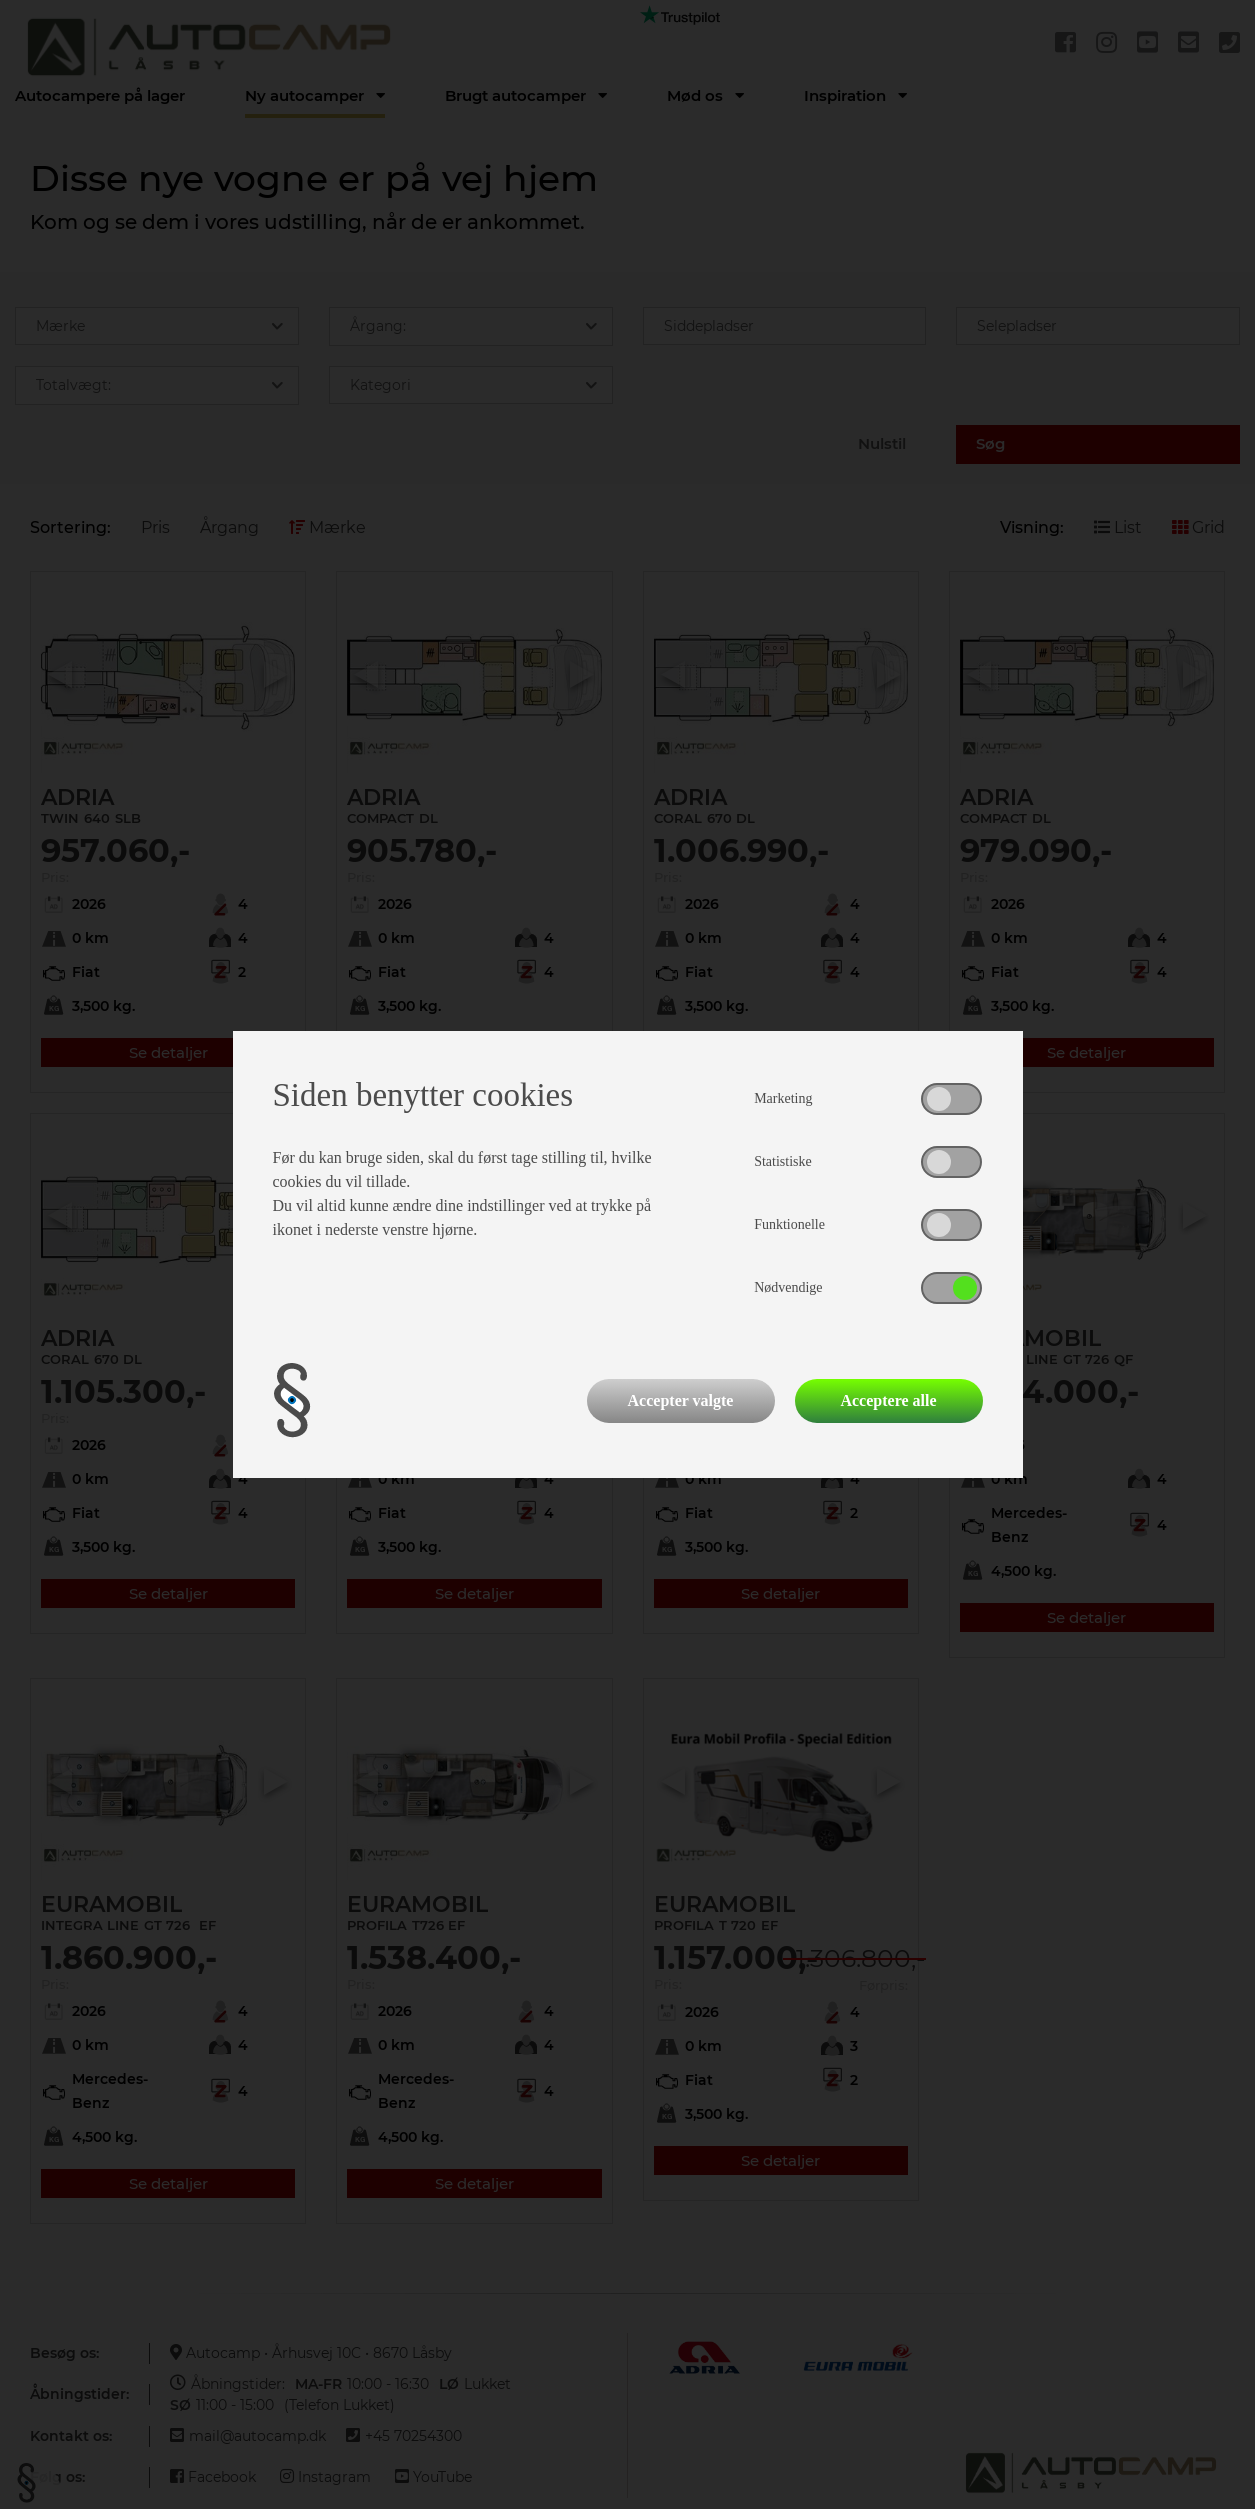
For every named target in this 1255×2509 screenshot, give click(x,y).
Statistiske (783, 1161)
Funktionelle (789, 1224)
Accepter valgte (681, 1400)
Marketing (783, 1098)
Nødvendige (788, 1287)
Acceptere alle (888, 1400)
